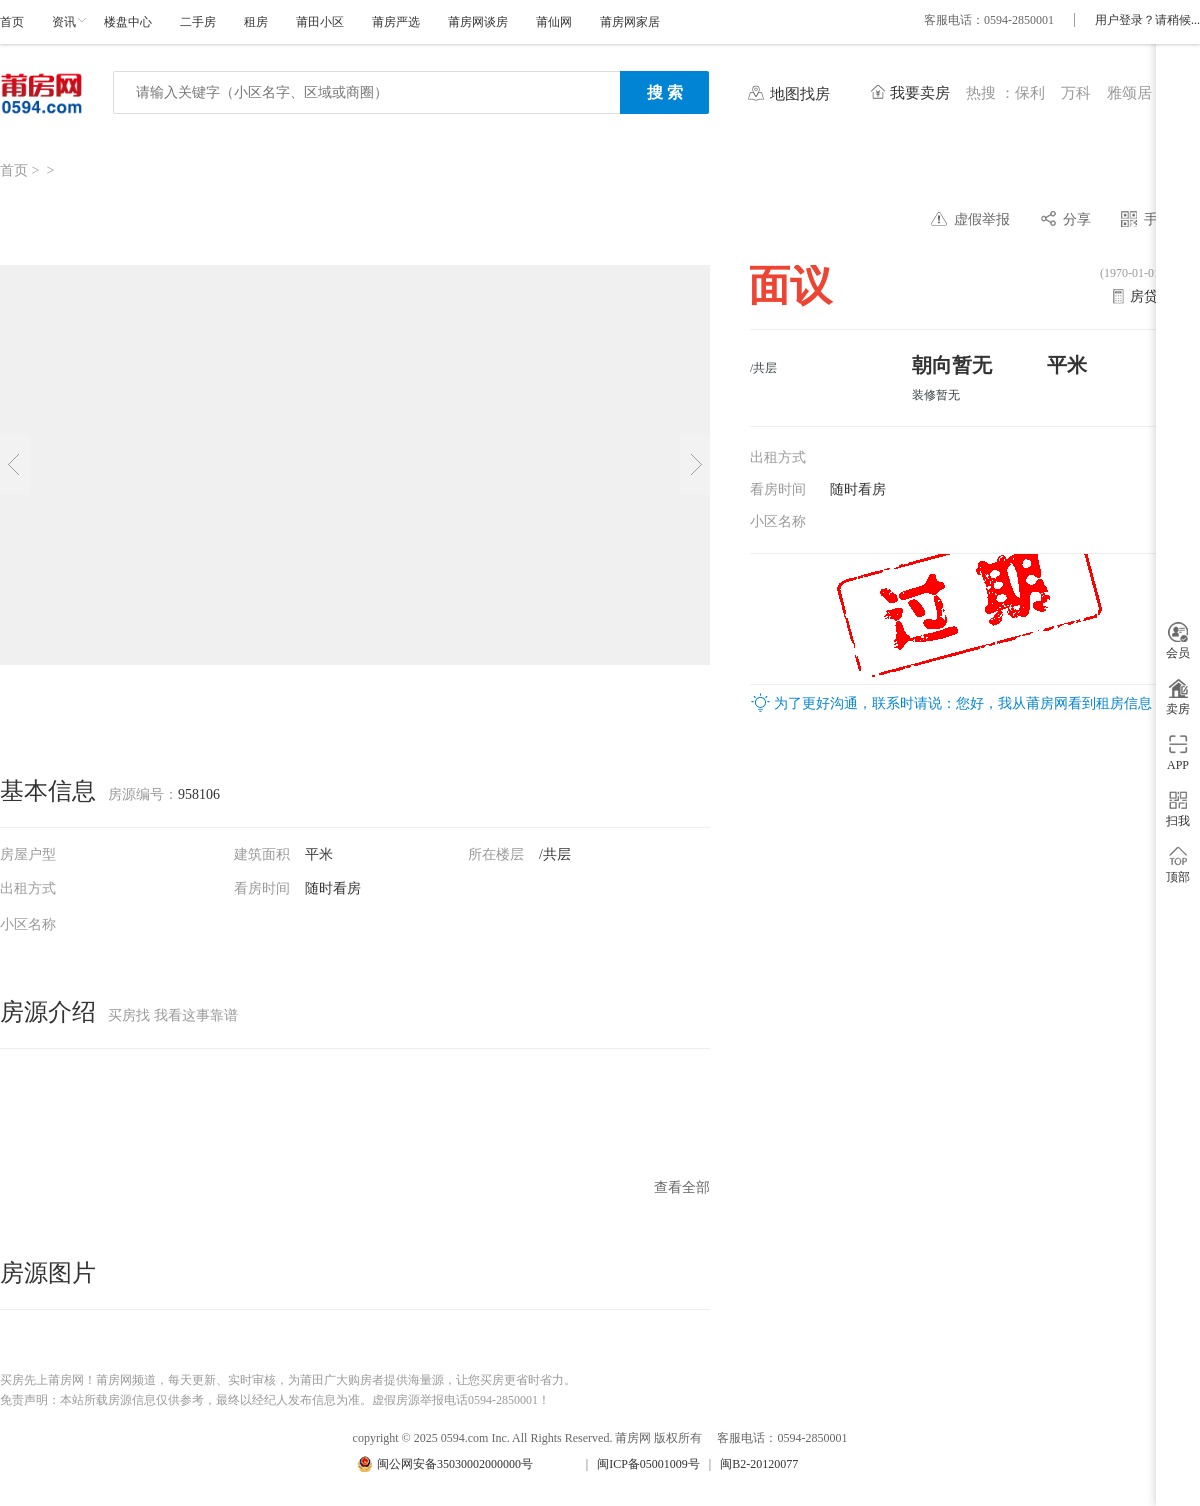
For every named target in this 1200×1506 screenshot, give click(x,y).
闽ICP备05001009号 (648, 1464)
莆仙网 (554, 22)
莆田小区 (320, 22)
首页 (12, 22)
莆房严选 (396, 22)
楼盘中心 (128, 22)
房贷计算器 (1165, 296)
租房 (256, 22)
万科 (1076, 93)
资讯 (64, 22)
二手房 (198, 22)
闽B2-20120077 (759, 1464)
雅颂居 (1129, 93)
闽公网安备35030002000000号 (455, 1464)
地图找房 (800, 94)
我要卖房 (920, 93)
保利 (1030, 93)
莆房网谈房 (478, 22)
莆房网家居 (630, 22)
